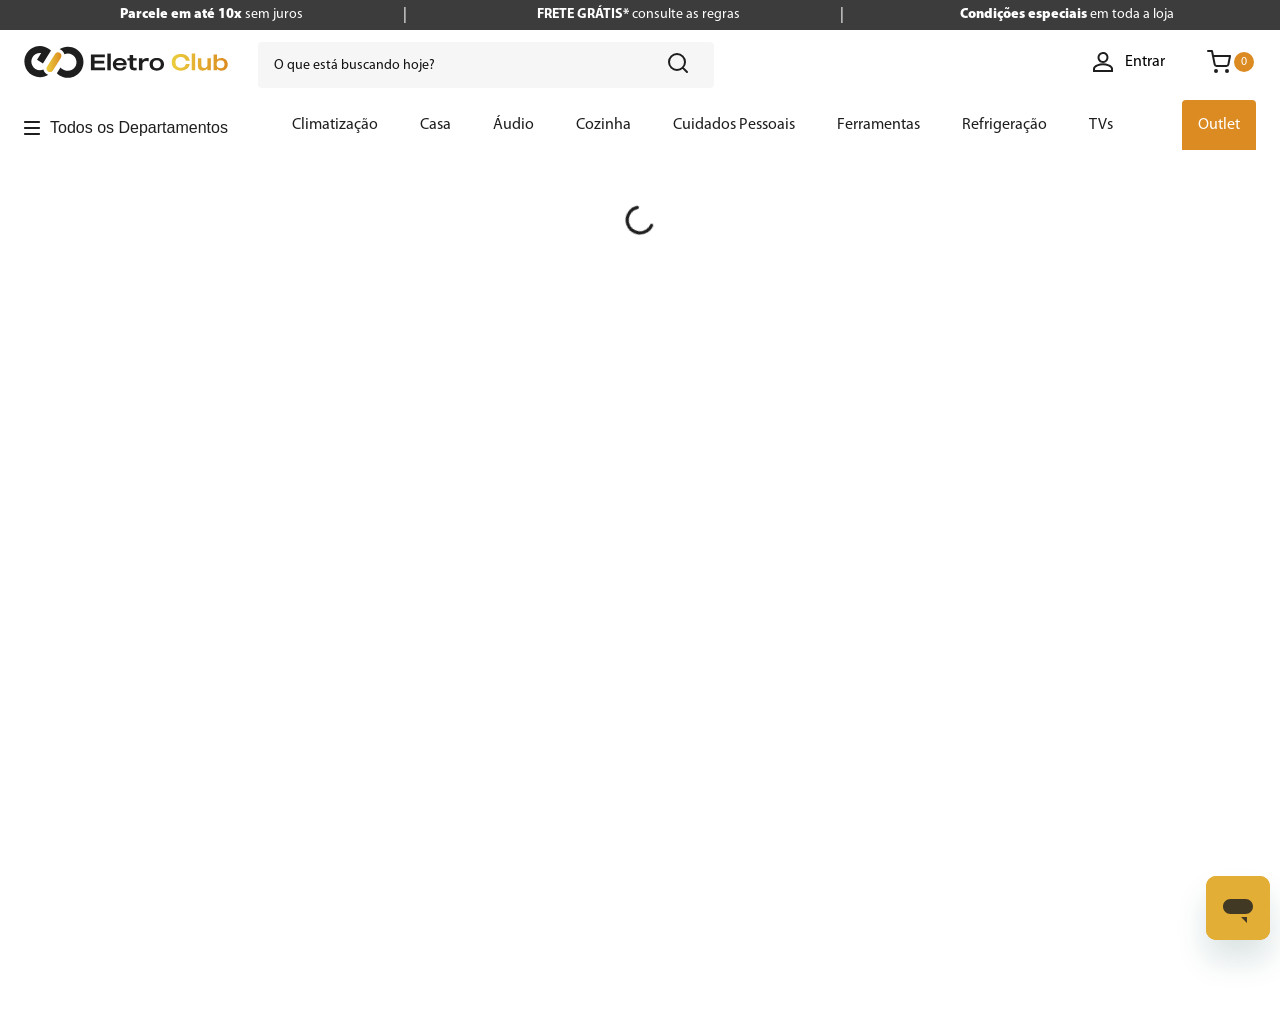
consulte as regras (638, 14)
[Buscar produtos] (682, 65)
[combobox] (486, 65)
